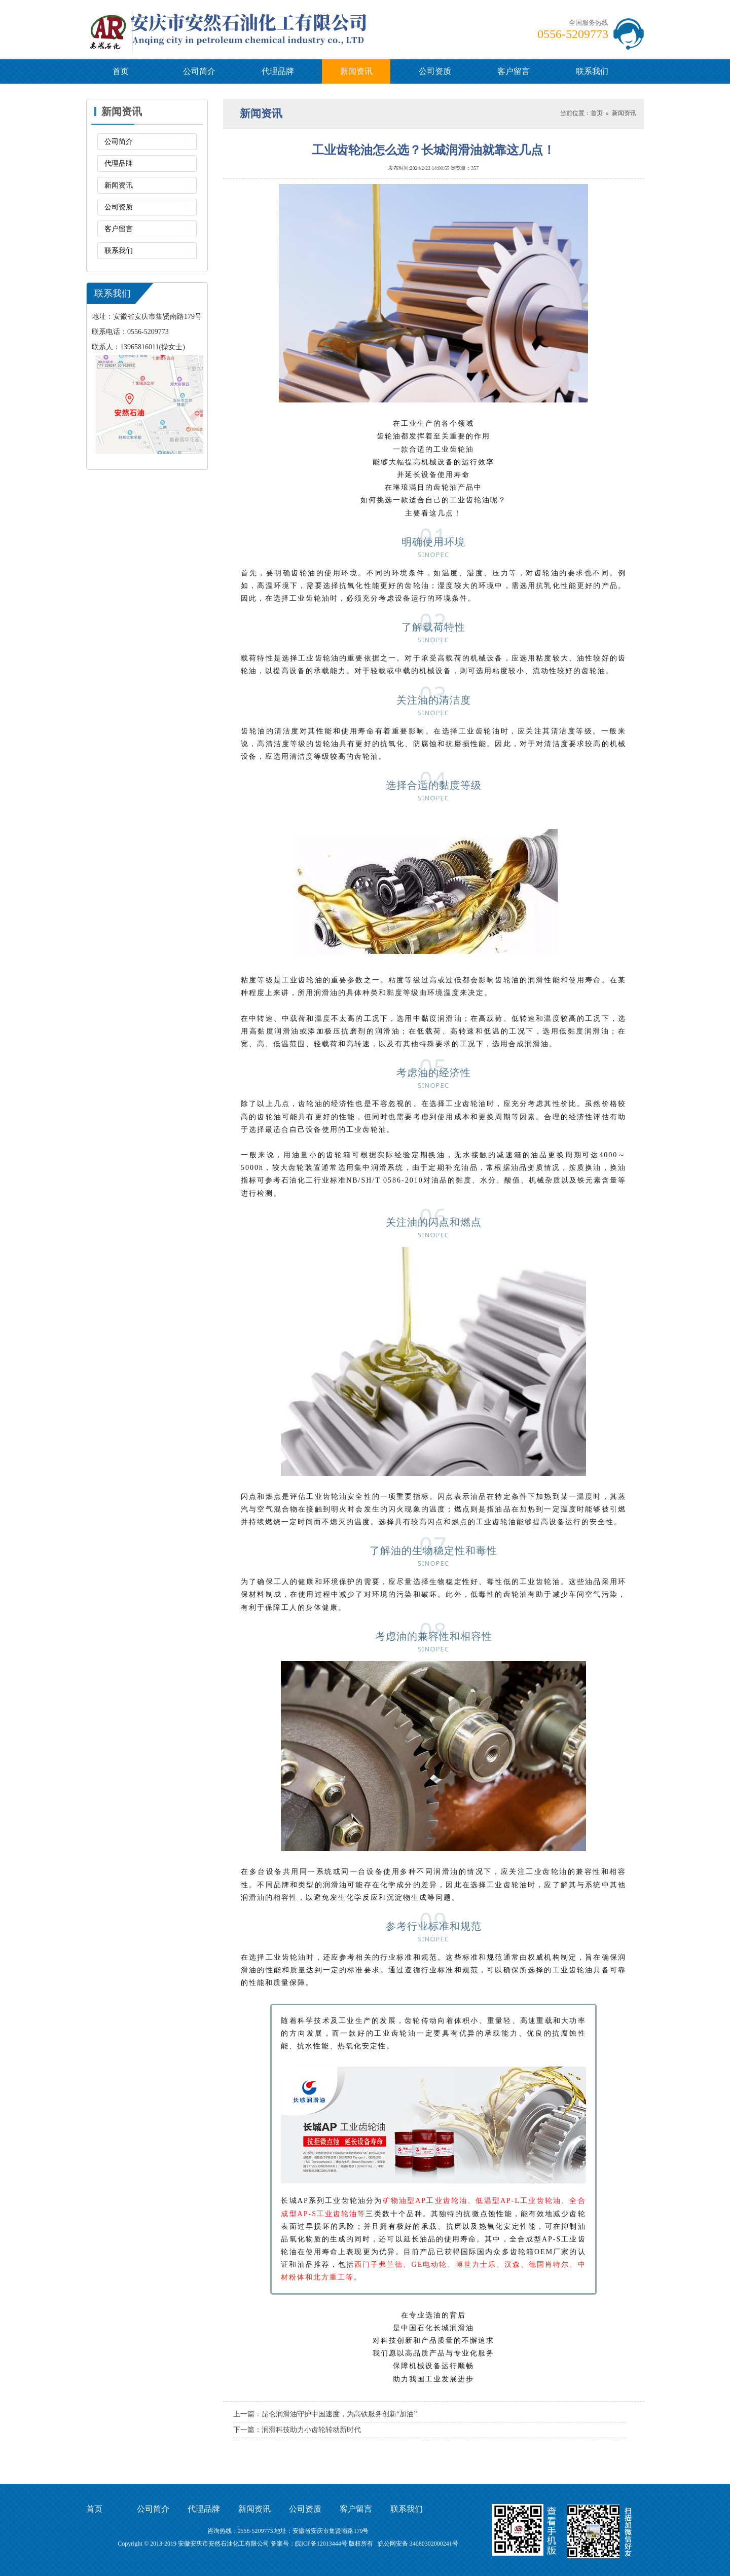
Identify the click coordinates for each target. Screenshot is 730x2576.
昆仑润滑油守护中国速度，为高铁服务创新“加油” (339, 2414)
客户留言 (513, 71)
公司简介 (199, 71)
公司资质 (435, 71)
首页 (121, 71)
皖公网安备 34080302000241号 (418, 2543)
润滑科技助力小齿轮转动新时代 (311, 2430)
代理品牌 (278, 71)
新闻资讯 (356, 71)
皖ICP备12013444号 (321, 2543)
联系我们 (592, 71)
